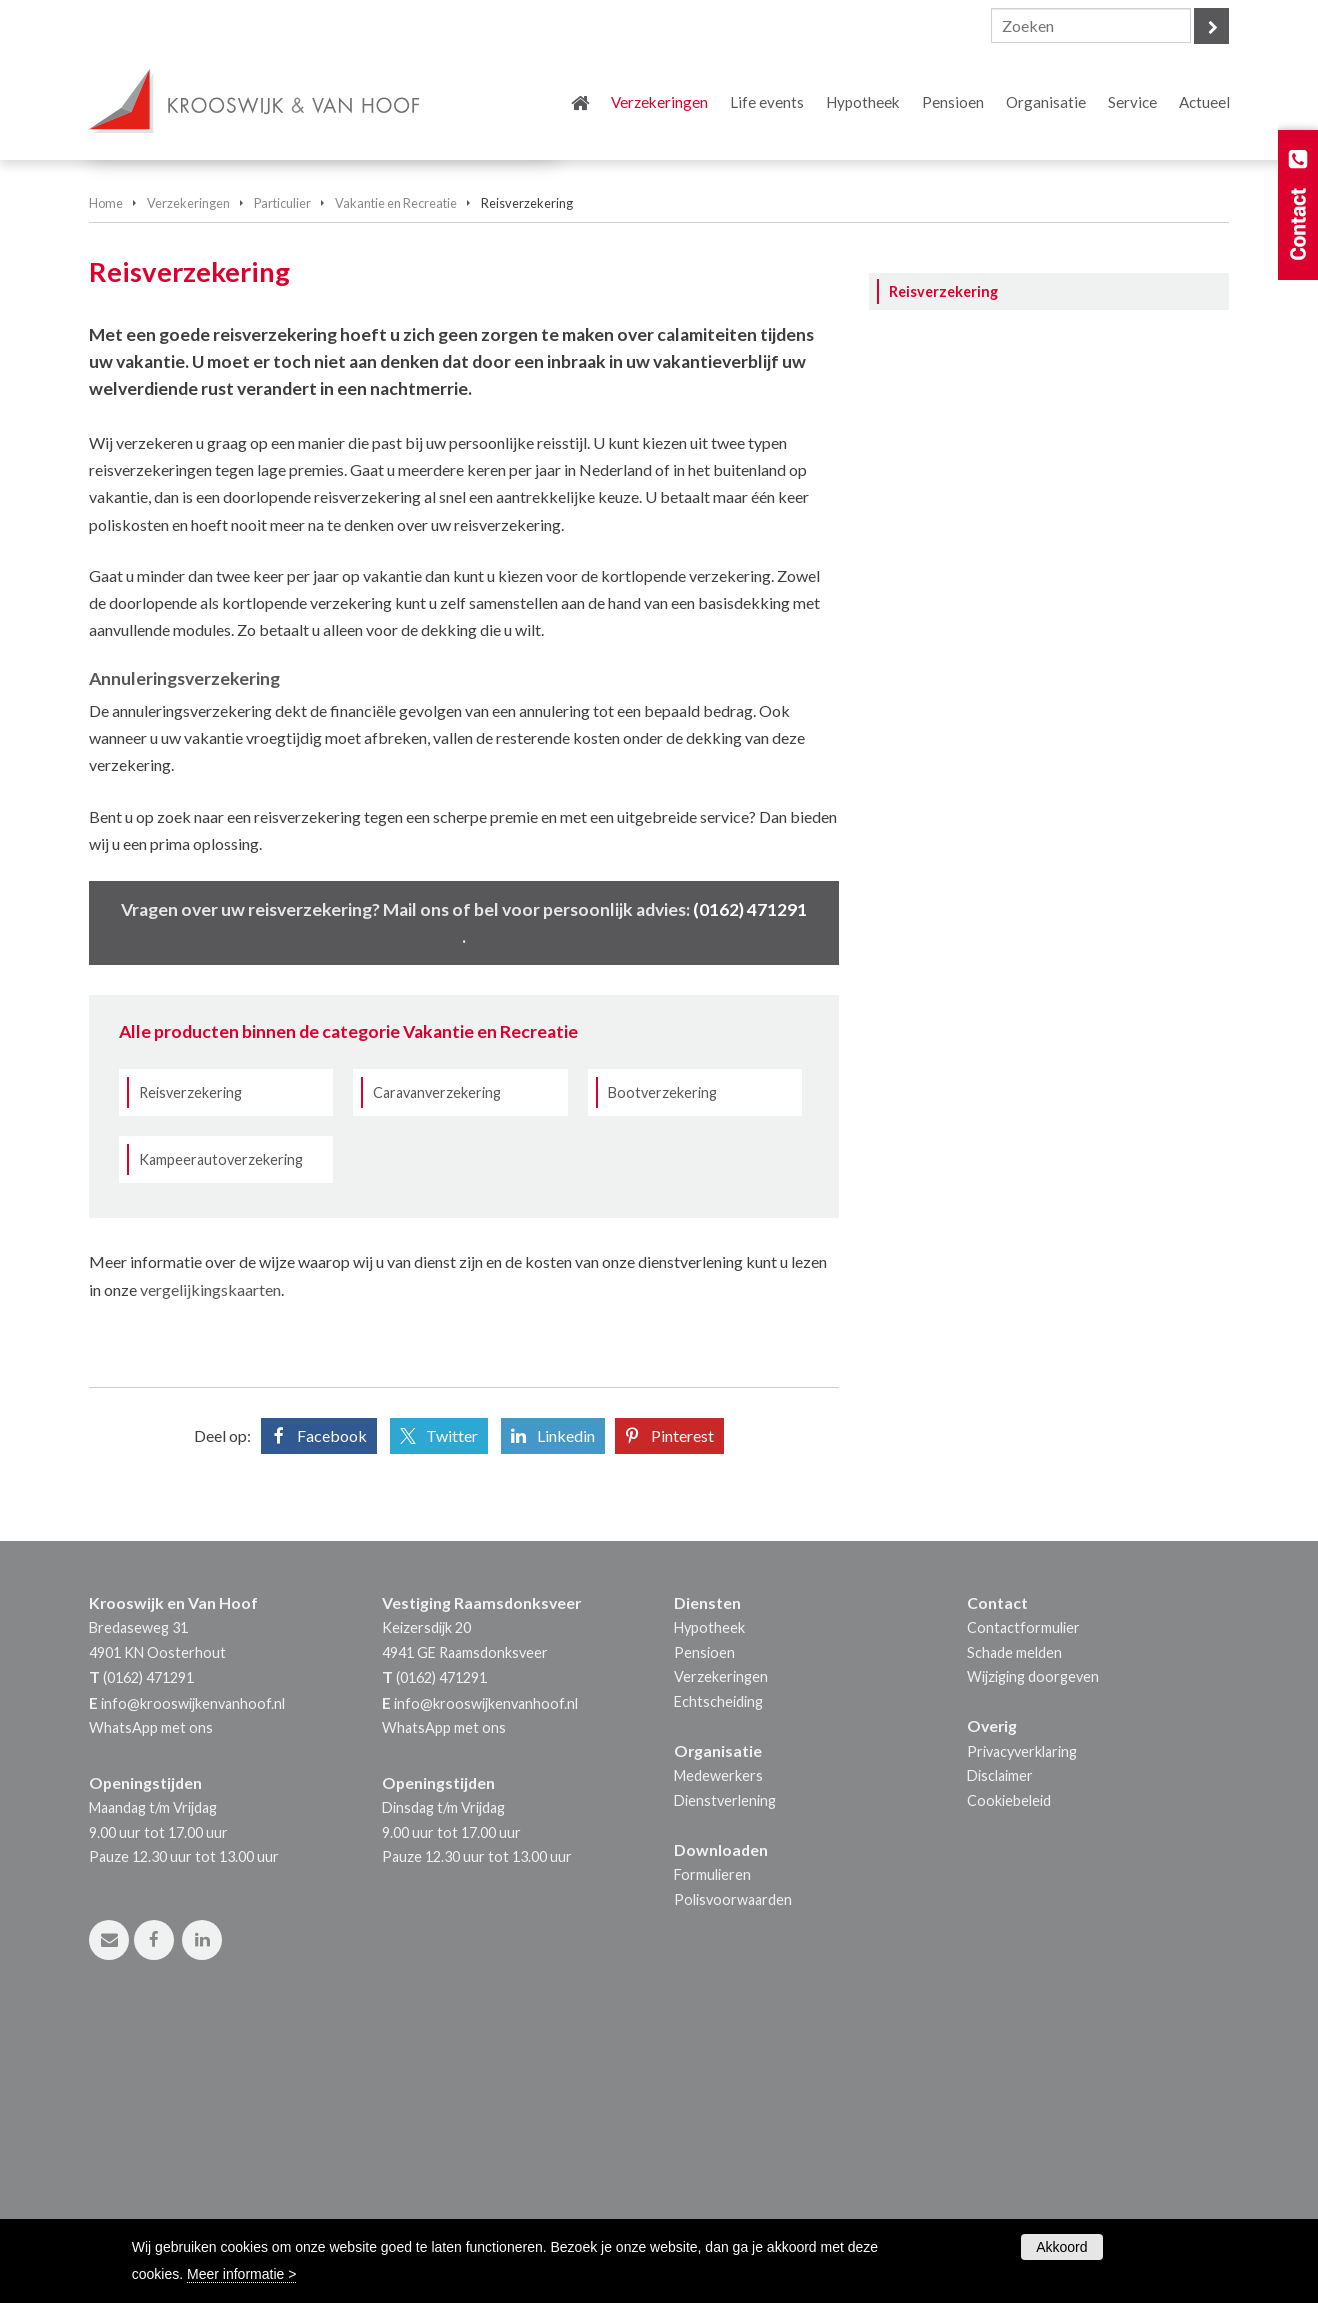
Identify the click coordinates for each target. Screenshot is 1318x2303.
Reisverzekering (190, 1370)
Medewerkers (718, 2053)
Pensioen (704, 1930)
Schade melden (1014, 1930)
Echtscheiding (718, 1979)
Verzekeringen (188, 481)
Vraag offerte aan (182, 377)
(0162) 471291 (750, 1187)
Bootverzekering (662, 1370)
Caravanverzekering (437, 1370)
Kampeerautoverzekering (221, 1437)
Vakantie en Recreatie (396, 481)
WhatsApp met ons (151, 2005)
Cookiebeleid (1009, 2078)
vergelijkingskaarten (210, 1567)
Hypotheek (709, 1905)
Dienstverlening (725, 2078)
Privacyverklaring (1022, 2029)
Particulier (282, 481)
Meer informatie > (241, 2274)
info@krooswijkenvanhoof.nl (193, 1981)
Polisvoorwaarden (733, 2177)
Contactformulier (1023, 1905)
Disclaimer (1000, 2053)
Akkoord (1061, 2247)
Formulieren (712, 2152)
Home (106, 481)
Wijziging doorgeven (1033, 1954)
